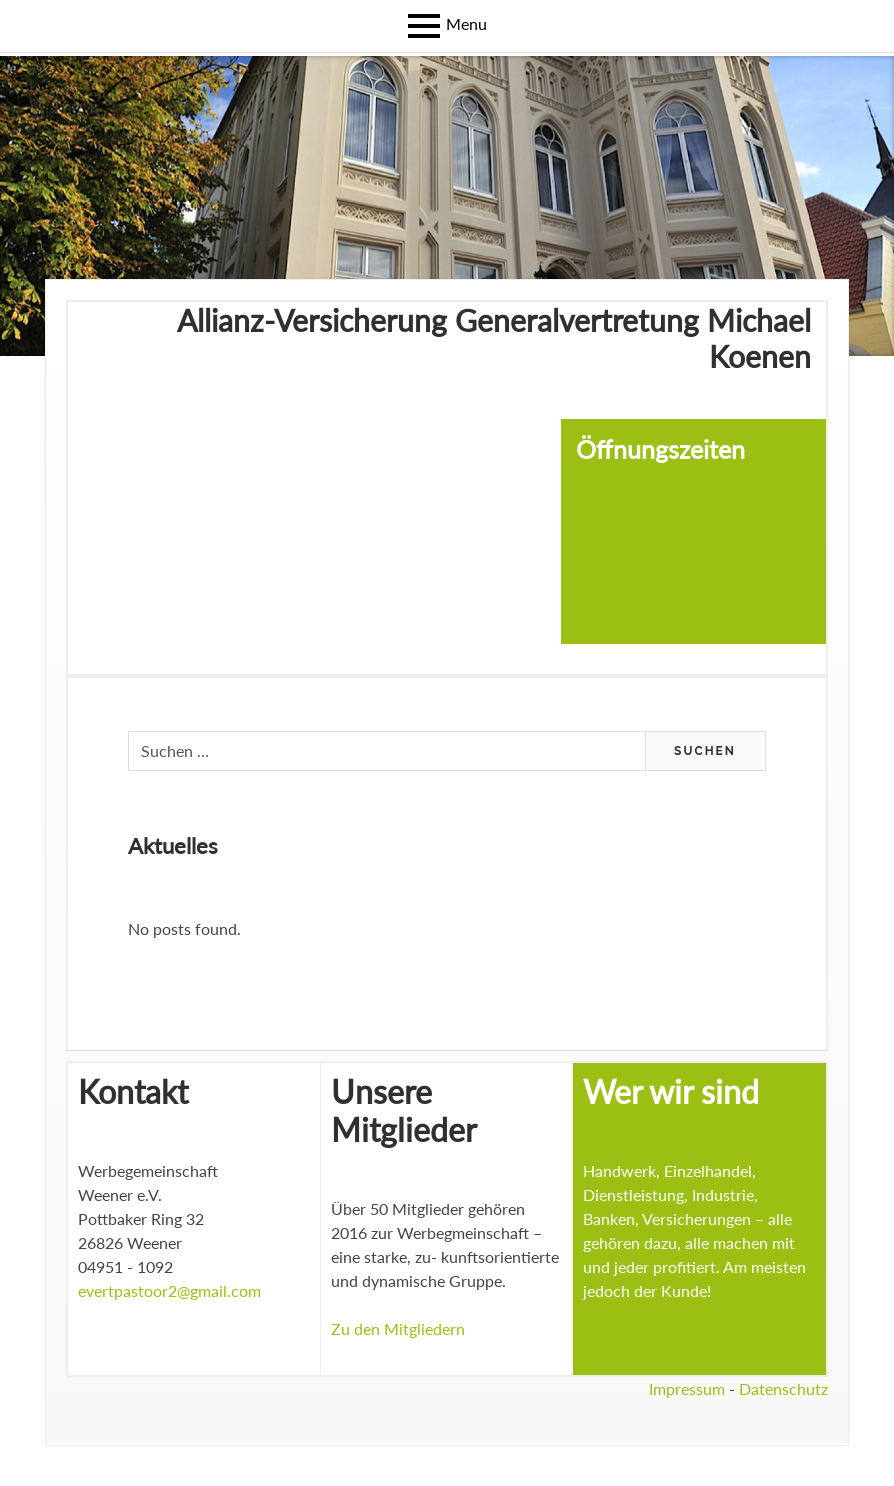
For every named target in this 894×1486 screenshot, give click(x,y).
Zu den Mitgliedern (398, 1328)
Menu (466, 23)
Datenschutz (783, 1388)
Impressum (687, 1388)
